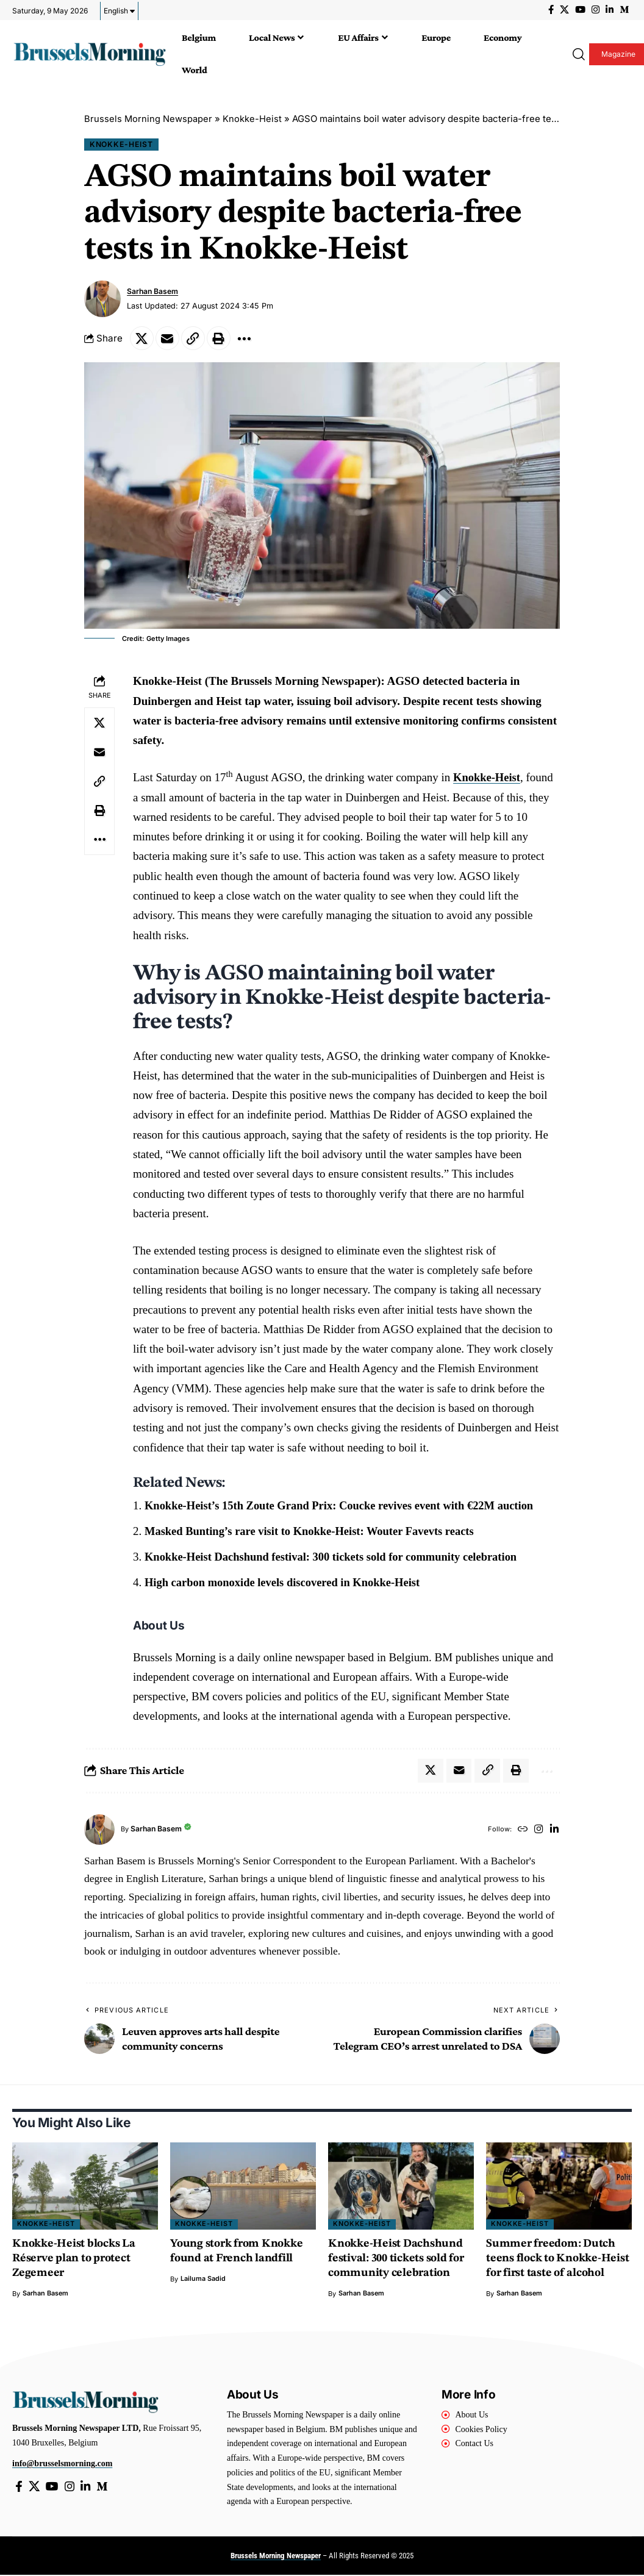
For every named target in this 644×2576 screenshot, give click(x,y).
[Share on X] (142, 338)
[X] (564, 10)
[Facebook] (551, 10)
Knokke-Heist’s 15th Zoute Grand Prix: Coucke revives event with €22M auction (344, 1506)
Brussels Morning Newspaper (148, 118)
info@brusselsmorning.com (62, 2464)
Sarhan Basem (153, 291)
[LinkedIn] (610, 10)
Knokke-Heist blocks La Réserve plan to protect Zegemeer (74, 2259)
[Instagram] (596, 10)
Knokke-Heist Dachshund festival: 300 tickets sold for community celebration (336, 1557)
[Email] (168, 338)
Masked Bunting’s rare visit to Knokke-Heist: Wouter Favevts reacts (314, 1531)
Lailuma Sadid (203, 2280)
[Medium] (624, 10)
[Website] (521, 1830)
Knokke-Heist (252, 118)
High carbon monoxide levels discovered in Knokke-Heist (286, 1582)
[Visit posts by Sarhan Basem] (102, 299)
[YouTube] (580, 10)
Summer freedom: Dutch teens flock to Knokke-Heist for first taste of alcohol (558, 2259)
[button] (576, 54)
